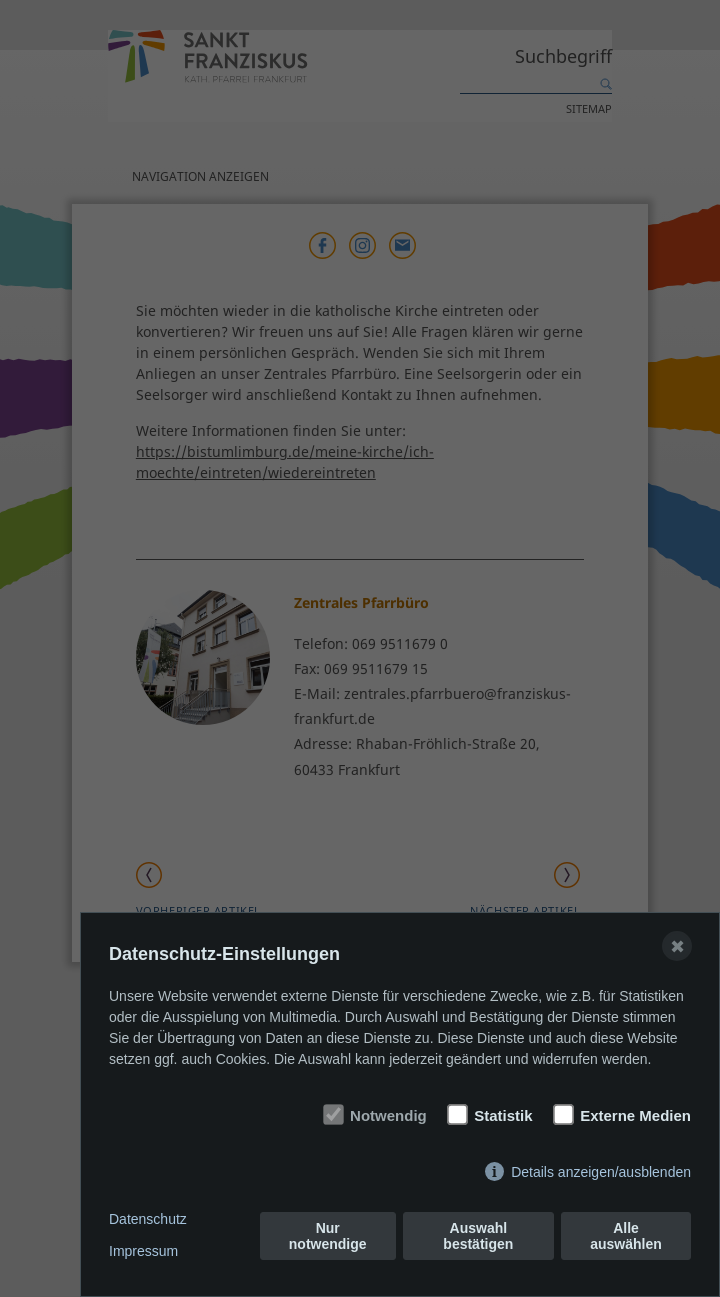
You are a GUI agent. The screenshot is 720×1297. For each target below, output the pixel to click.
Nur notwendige (328, 1236)
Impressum (143, 1251)
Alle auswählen (626, 1236)
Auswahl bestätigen (478, 1236)
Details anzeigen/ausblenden (601, 1172)
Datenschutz (148, 1219)
